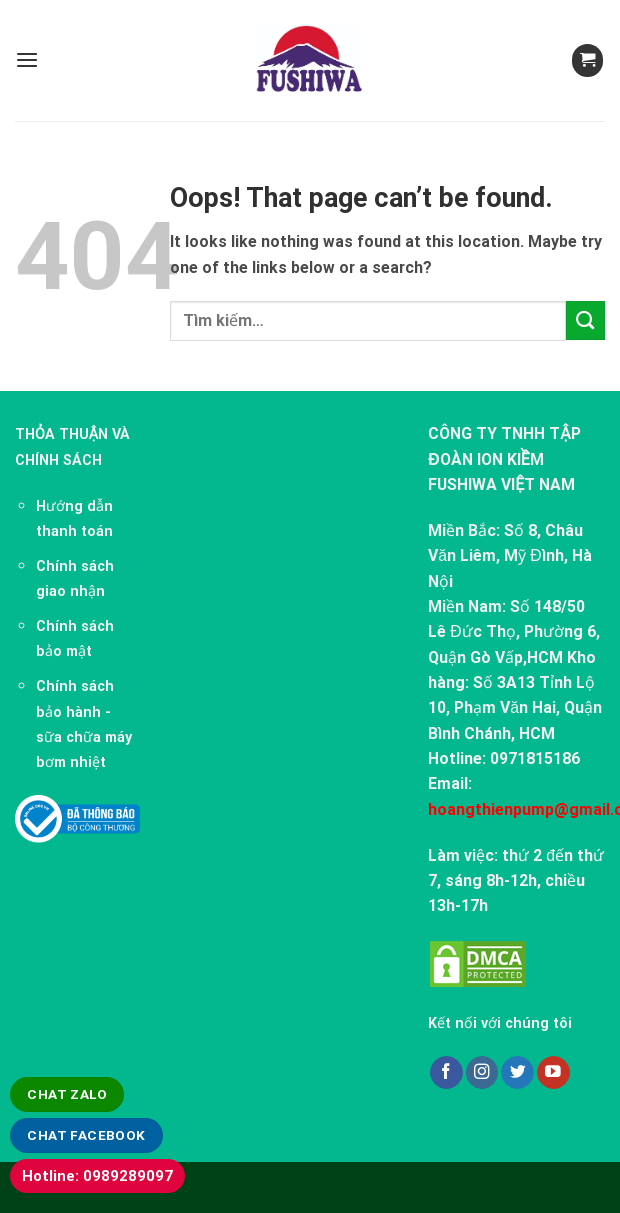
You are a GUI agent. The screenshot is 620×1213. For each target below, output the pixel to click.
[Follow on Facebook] (446, 1072)
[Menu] (27, 60)
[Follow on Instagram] (482, 1072)
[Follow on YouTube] (553, 1072)
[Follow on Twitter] (517, 1072)
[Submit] (585, 320)
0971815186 (535, 758)
